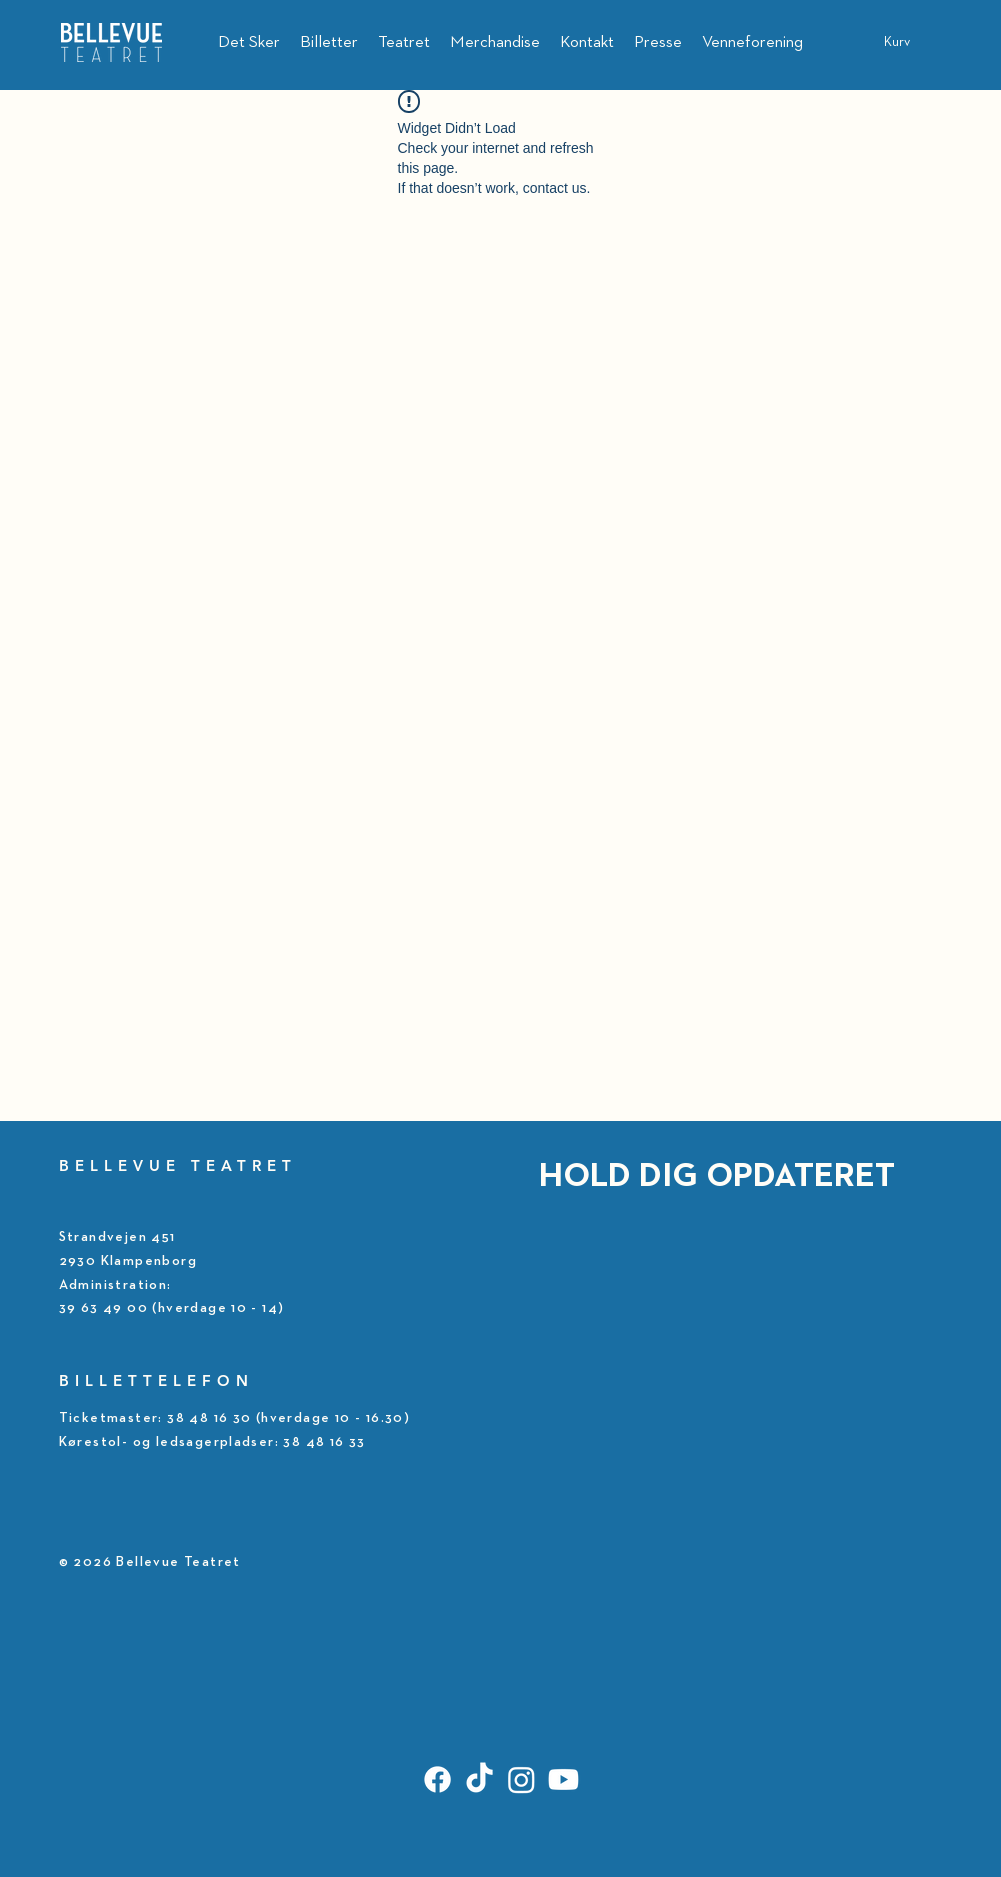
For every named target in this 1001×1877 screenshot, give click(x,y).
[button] (909, 41)
